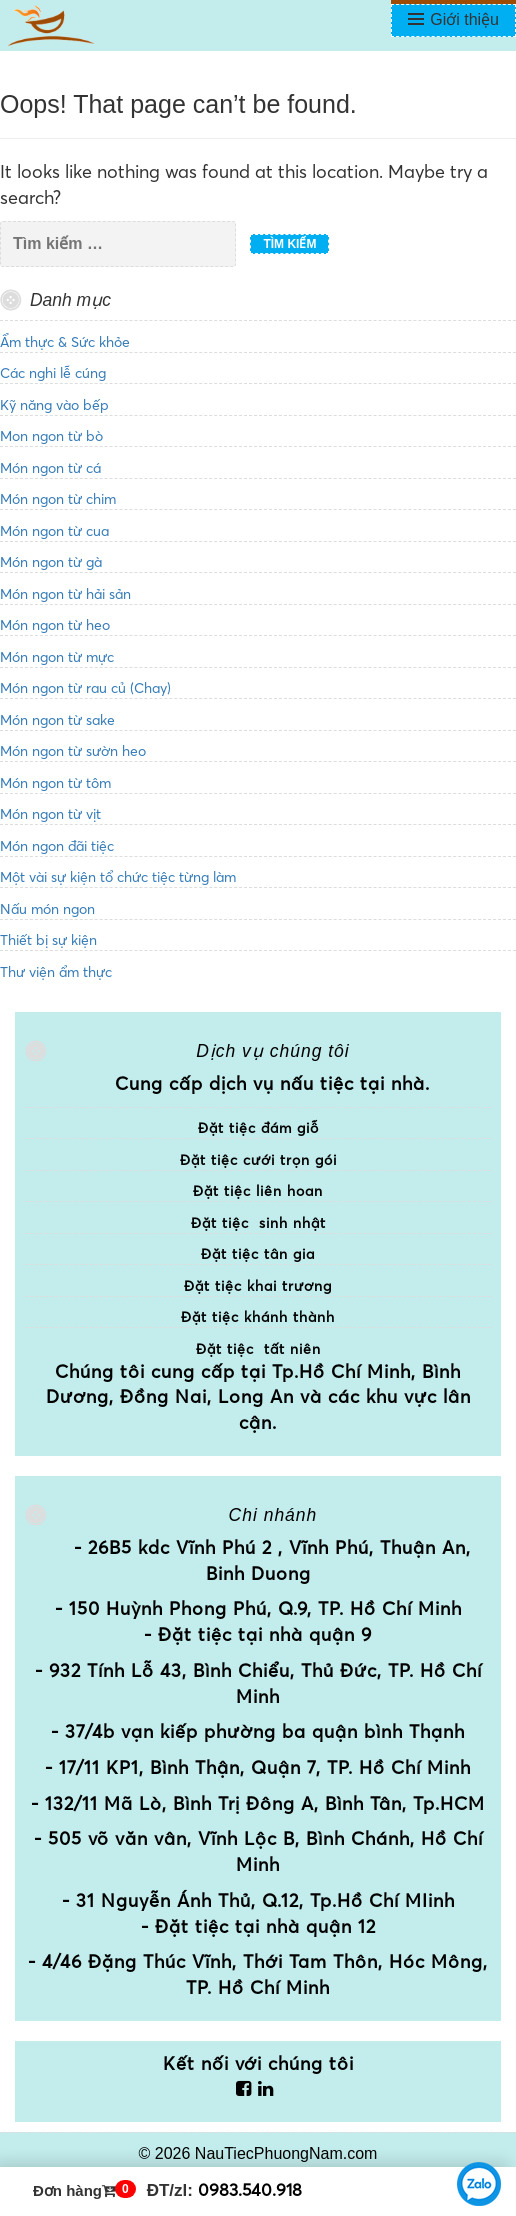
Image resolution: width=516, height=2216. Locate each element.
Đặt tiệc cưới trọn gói (258, 1160)
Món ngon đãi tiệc (57, 846)
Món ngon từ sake (57, 720)
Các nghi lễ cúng (53, 373)
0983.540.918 (250, 2189)
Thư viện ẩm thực (56, 972)
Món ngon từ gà (51, 562)
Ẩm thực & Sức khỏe (65, 342)
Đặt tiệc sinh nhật (258, 1223)
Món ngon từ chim (58, 499)
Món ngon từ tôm (55, 783)
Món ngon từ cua (54, 531)
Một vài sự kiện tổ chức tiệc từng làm (118, 877)
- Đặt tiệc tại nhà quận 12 (258, 1926)
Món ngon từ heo (55, 625)
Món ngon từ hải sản (65, 594)
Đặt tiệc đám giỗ (258, 1128)
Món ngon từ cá (50, 468)
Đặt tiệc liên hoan (258, 1191)
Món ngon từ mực (57, 657)
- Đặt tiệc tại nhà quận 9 (258, 1634)
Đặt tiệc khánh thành (258, 1317)
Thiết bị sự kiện (48, 940)
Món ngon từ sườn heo (73, 751)
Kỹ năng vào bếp (54, 405)
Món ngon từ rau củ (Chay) (85, 688)
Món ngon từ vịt (50, 814)
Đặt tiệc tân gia (258, 1254)
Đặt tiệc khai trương (258, 1286)
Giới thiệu (464, 19)
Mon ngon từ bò (51, 436)
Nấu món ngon (47, 909)
